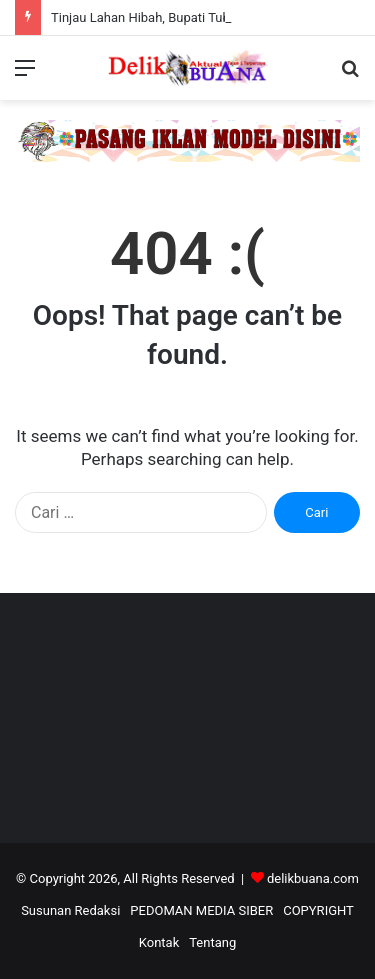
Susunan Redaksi (70, 910)
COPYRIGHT (318, 910)
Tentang (212, 942)
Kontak (159, 942)
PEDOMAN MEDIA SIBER (201, 910)
